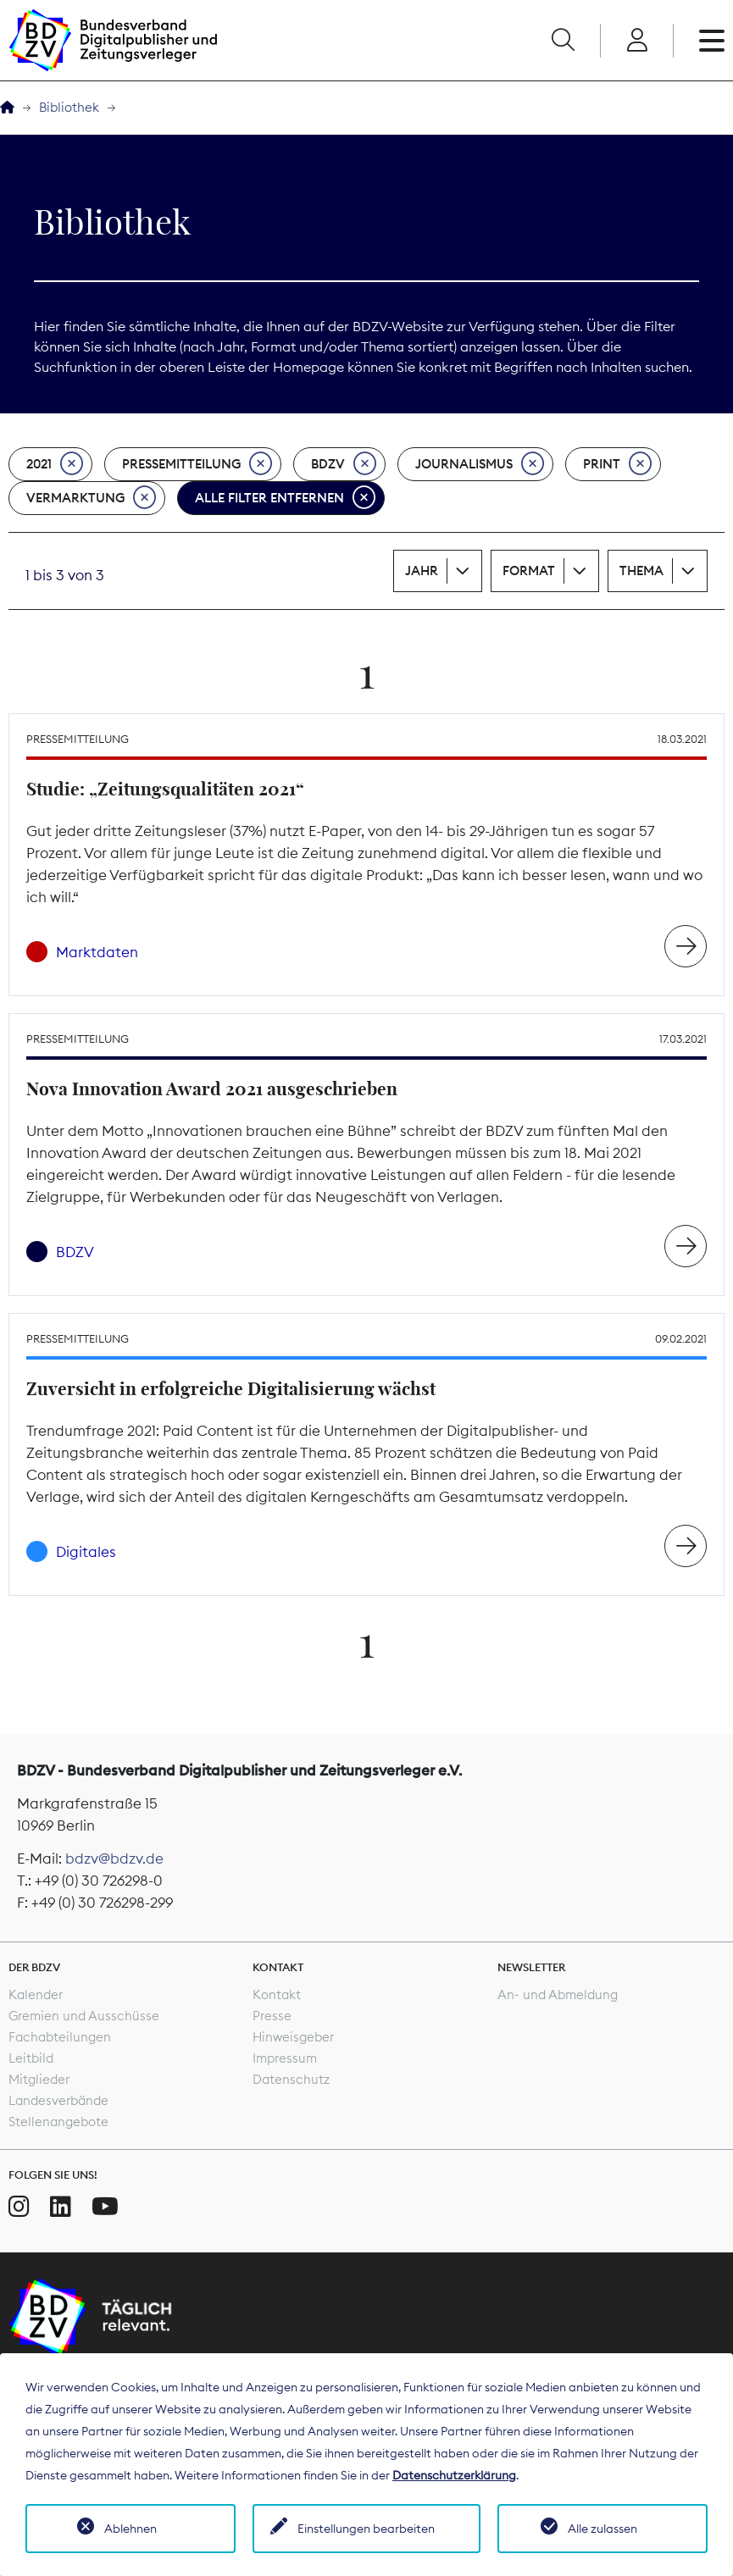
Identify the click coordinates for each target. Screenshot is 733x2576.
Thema (641, 570)
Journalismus (479, 464)
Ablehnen (130, 2528)
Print (617, 464)
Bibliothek (69, 107)
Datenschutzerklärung (454, 2475)
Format (529, 570)
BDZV (343, 464)
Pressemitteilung (197, 464)
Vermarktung (91, 498)
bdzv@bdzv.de (114, 1858)
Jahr (421, 570)
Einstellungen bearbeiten (366, 2528)
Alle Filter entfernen (285, 498)
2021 (54, 464)
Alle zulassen (602, 2528)
